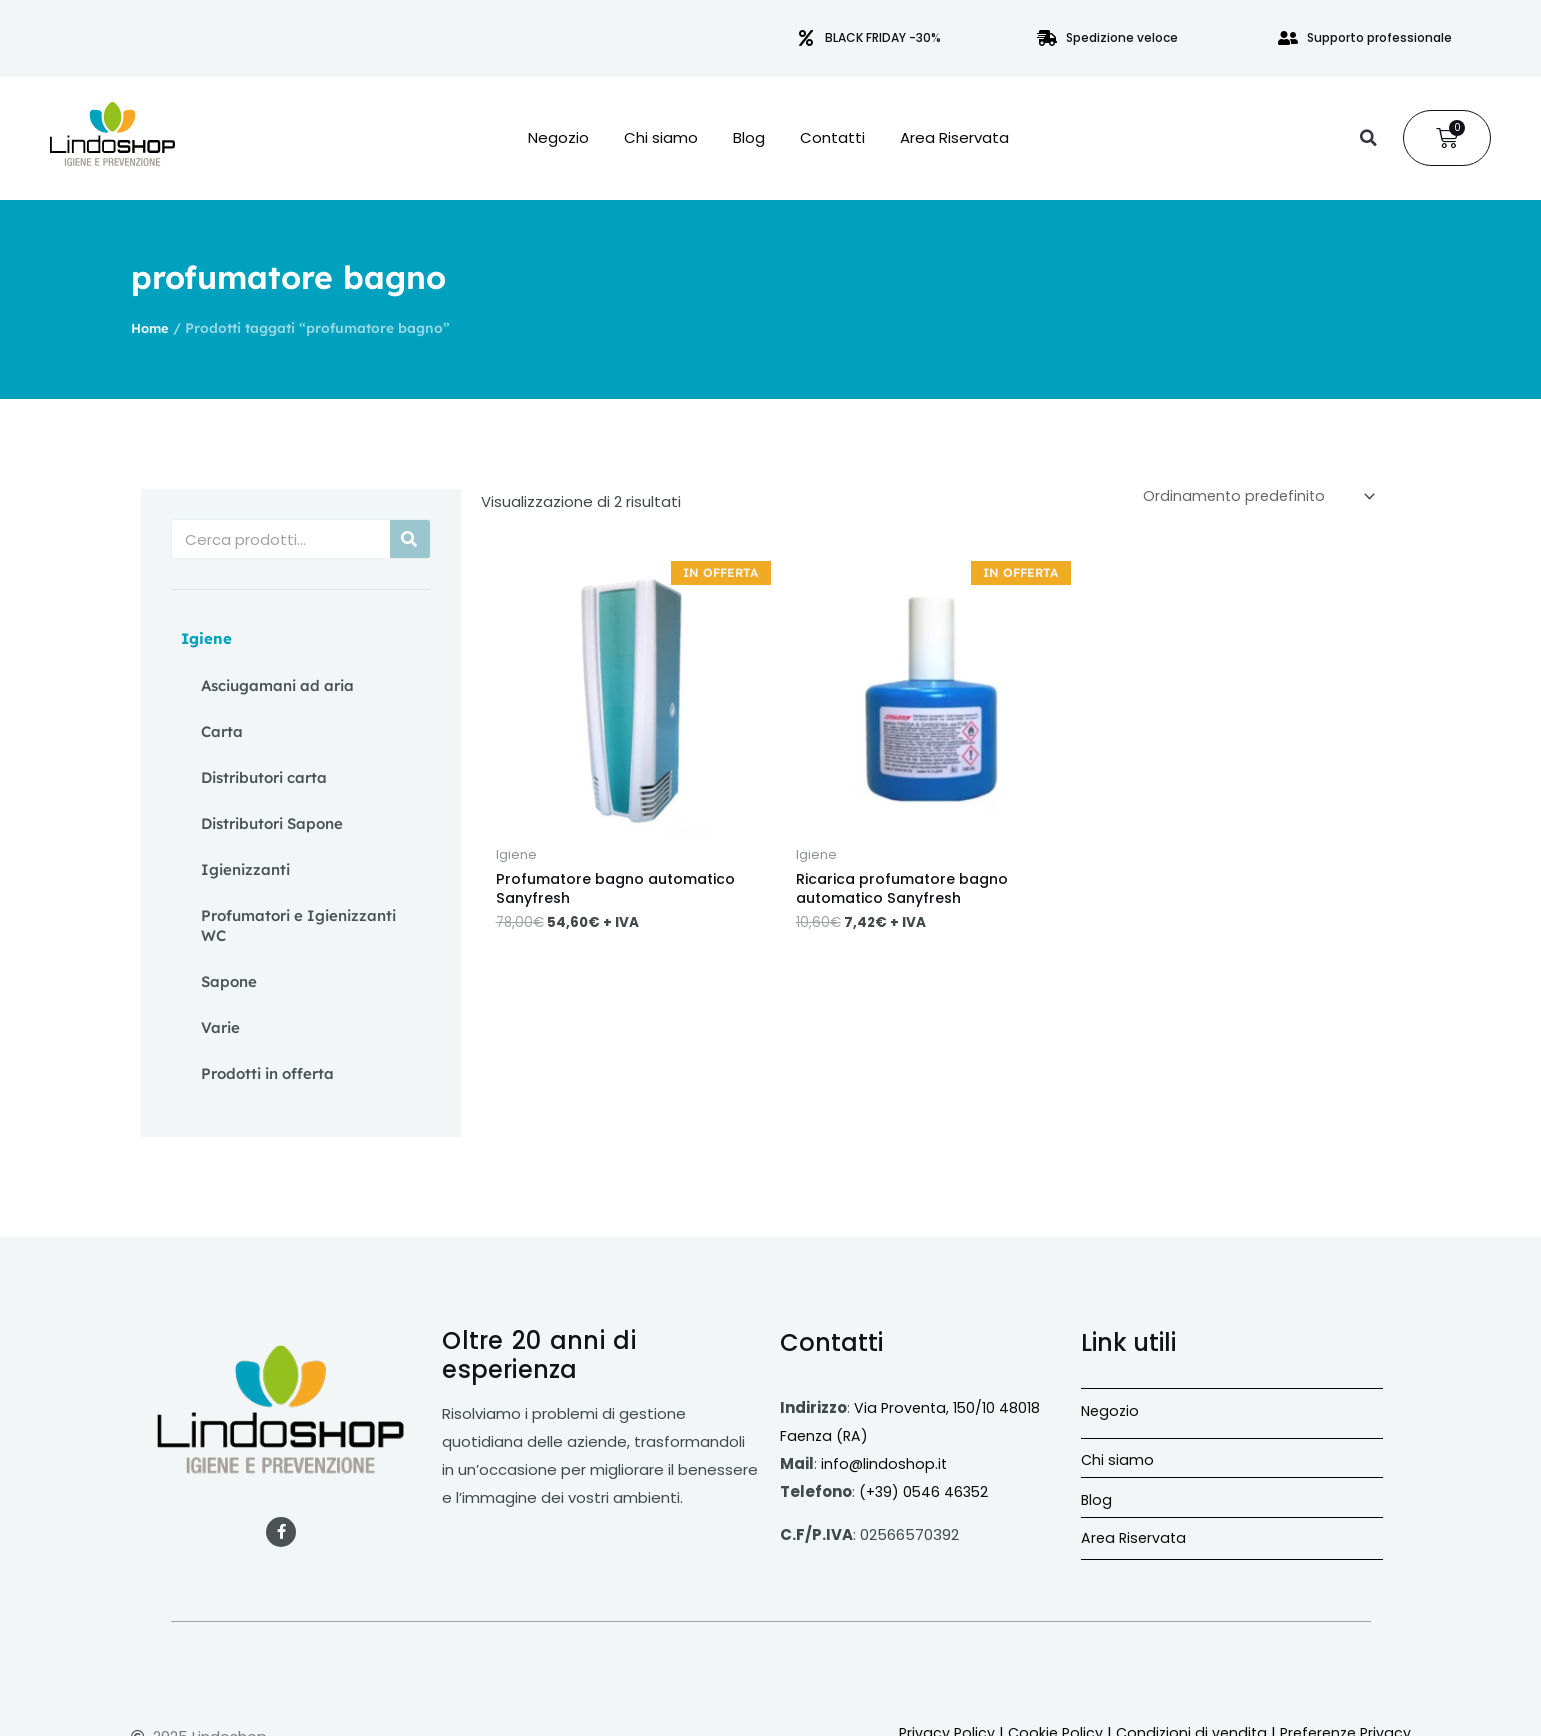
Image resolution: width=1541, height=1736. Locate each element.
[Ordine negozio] (1253, 497)
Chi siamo (661, 138)
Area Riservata (954, 138)
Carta (222, 731)
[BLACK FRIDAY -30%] (806, 38)
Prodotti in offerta (267, 1073)
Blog (749, 138)
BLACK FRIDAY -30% (883, 37)
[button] (1368, 138)
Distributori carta (264, 777)
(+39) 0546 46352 (926, 1491)
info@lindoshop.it (885, 1463)
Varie (220, 1027)
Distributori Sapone (272, 823)
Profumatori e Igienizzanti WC (298, 925)
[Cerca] (410, 539)
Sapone (229, 981)
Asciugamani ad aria (277, 685)
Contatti (832, 138)
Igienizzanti (245, 869)
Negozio (558, 138)
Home (151, 327)
